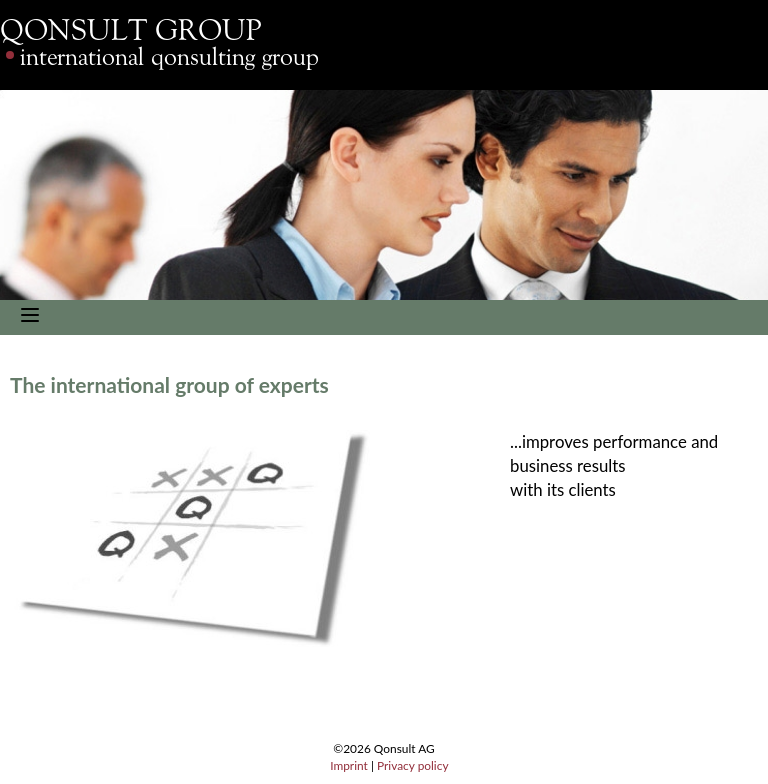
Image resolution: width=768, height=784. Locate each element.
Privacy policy (413, 765)
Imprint (349, 765)
